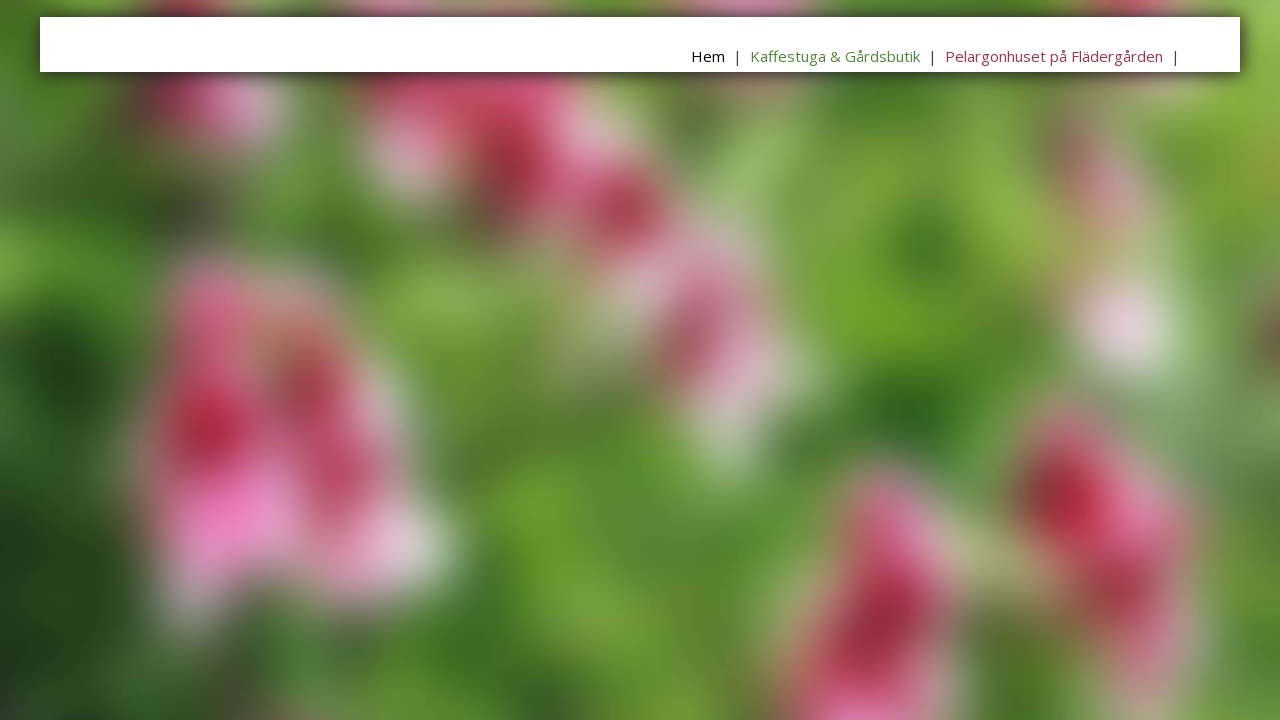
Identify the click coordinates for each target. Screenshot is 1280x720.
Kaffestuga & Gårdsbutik (835, 56)
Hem (708, 56)
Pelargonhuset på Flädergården (1054, 56)
